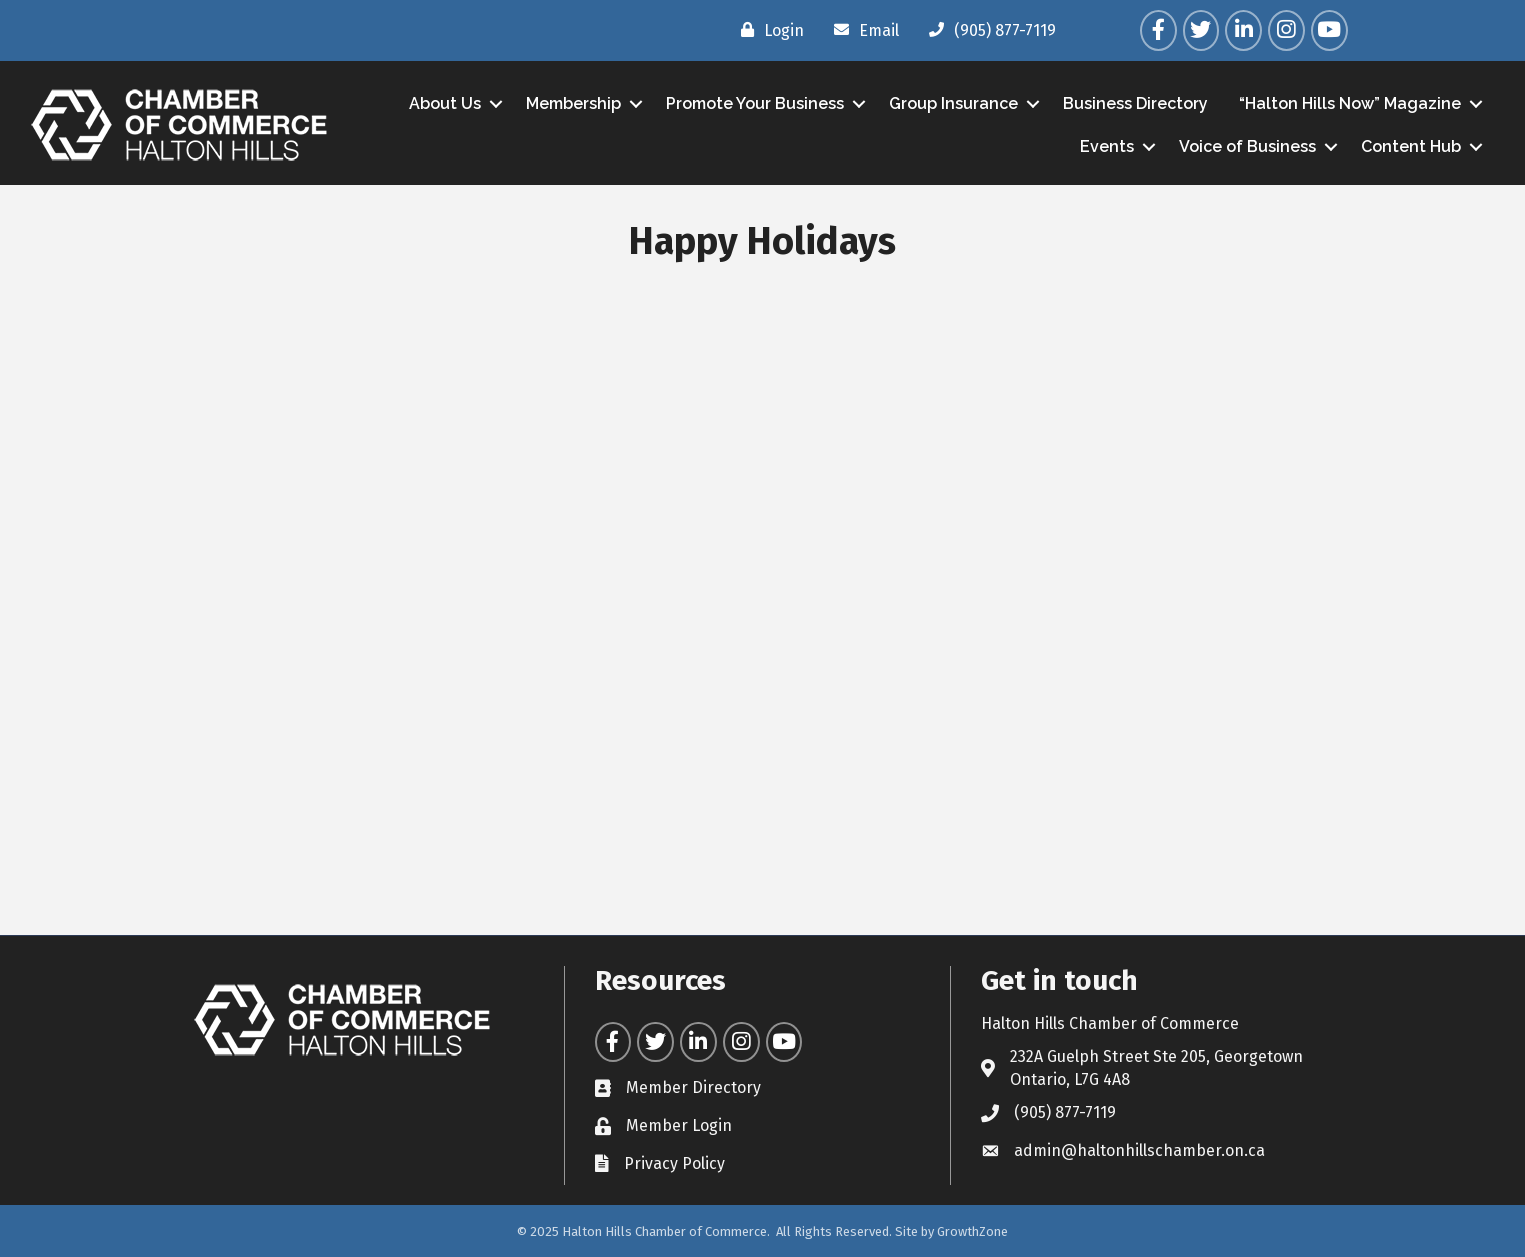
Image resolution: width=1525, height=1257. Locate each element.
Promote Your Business (755, 103)
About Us (445, 103)
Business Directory (1135, 103)
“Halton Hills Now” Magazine (1350, 103)
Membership (573, 103)
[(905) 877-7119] (987, 30)
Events (1107, 146)
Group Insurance (953, 103)
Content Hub (1411, 146)
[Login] (767, 30)
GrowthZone (972, 1231)
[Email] (861, 30)
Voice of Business (1247, 146)
